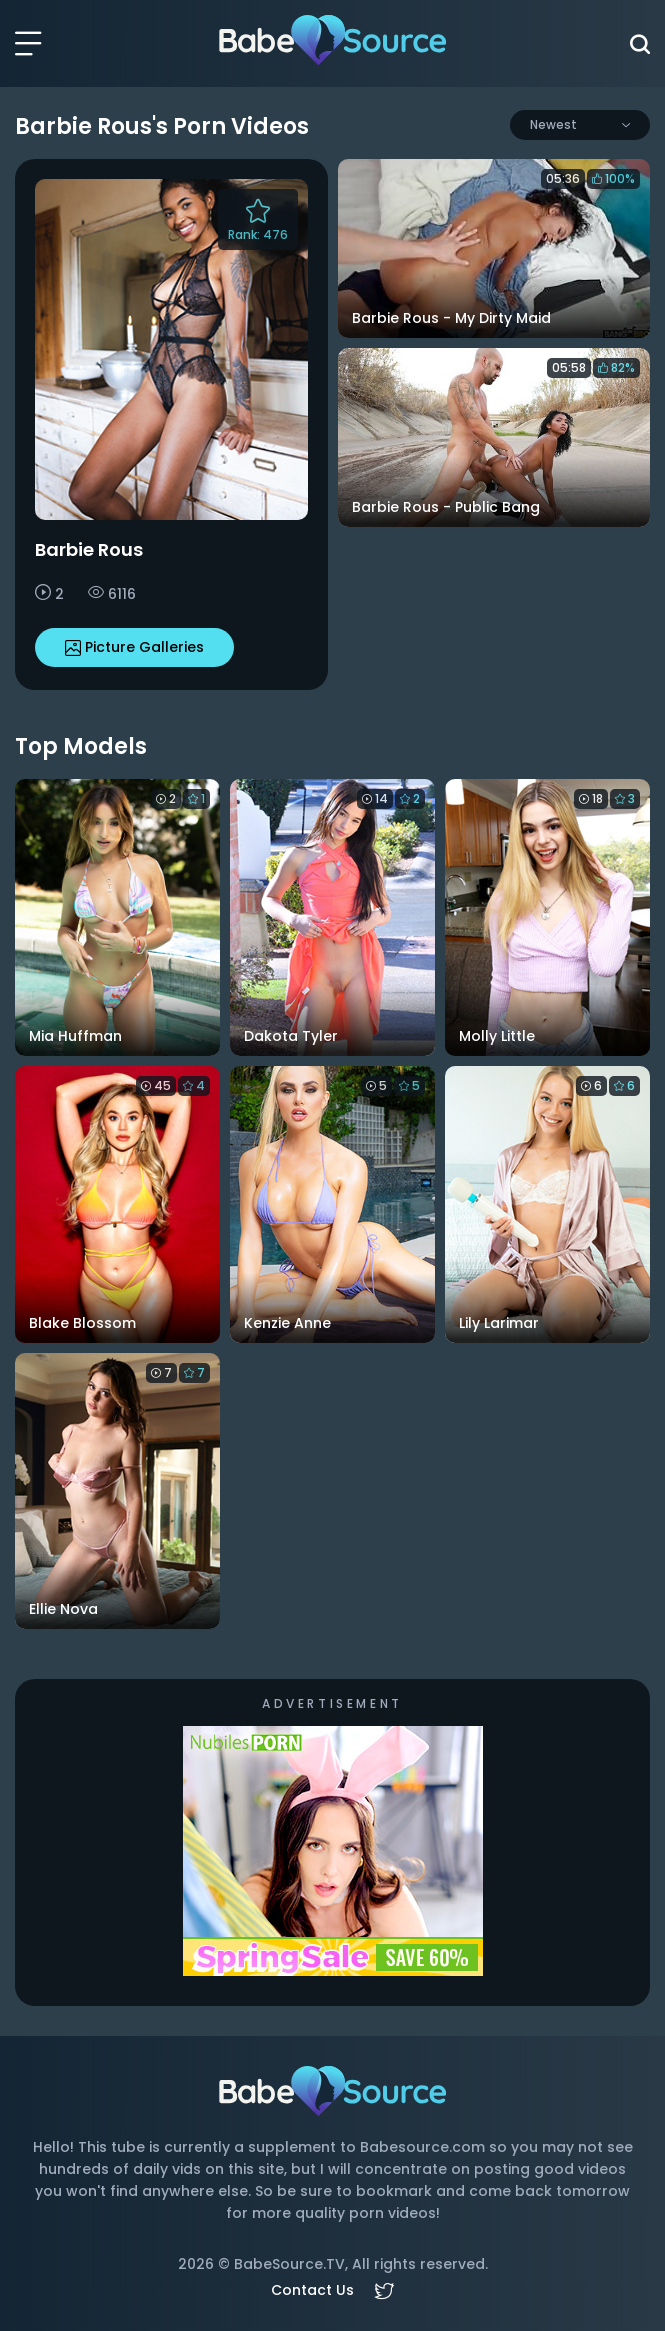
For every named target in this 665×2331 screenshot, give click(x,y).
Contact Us (312, 2290)
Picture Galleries (134, 647)
